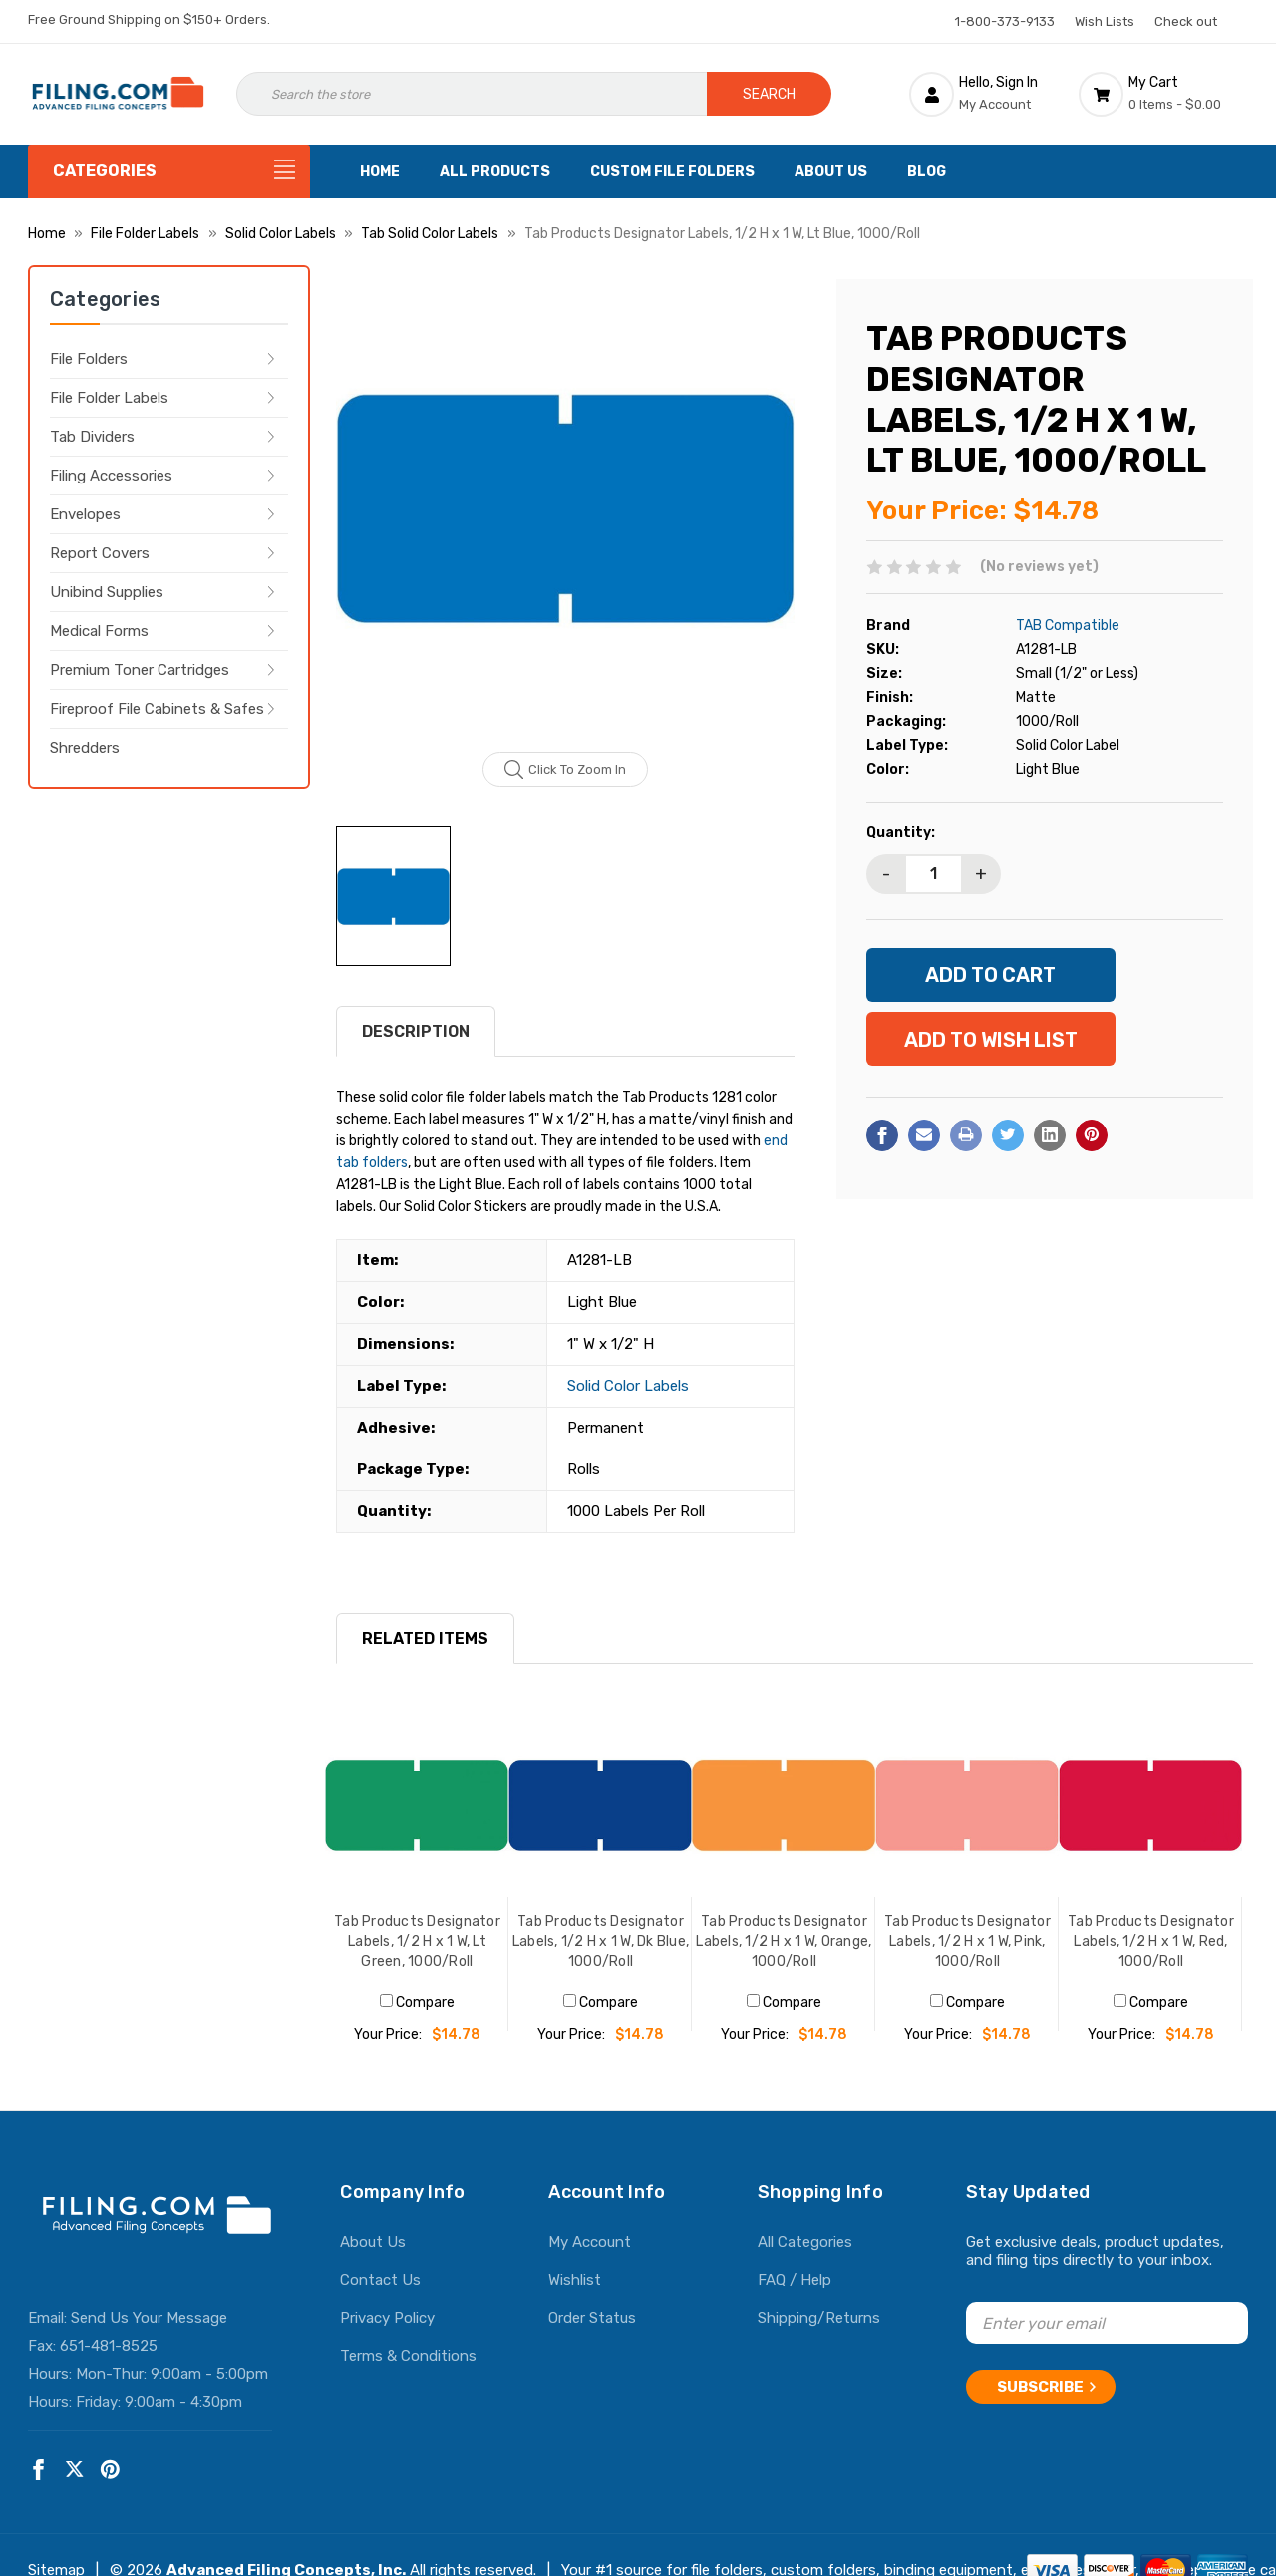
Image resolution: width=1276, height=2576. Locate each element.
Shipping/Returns (819, 2318)
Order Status (592, 2318)
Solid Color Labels (628, 1386)
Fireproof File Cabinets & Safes (157, 709)
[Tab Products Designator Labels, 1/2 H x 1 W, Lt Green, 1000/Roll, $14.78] (416, 1805)
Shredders (85, 748)
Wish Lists (1104, 21)
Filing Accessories (111, 475)
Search (769, 94)
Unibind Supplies (106, 592)
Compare (417, 2002)
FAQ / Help (794, 2280)
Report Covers (100, 553)
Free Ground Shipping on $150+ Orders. (149, 19)
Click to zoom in (565, 770)
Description (416, 1031)
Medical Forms (99, 631)
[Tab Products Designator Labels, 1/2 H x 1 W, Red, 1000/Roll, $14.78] (1150, 1805)
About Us (831, 171)
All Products (495, 171)
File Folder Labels (109, 398)
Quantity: (900, 832)
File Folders (89, 359)
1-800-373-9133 (1005, 21)
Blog (926, 171)
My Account (589, 2242)
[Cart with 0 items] (1163, 94)
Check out (1185, 21)
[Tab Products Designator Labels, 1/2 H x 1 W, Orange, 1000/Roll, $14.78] (783, 1805)
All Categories (805, 2242)
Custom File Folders (672, 171)
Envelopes (85, 514)
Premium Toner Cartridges (139, 670)
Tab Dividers (92, 437)
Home (380, 171)
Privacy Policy (387, 2318)
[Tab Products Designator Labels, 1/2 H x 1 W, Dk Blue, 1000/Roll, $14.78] (600, 1805)
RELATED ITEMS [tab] (425, 1638)
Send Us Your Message (149, 2318)
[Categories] (169, 171)
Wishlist (574, 2280)
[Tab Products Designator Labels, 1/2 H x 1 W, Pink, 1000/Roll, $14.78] (967, 1805)
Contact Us (380, 2280)
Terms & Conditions (408, 2356)
